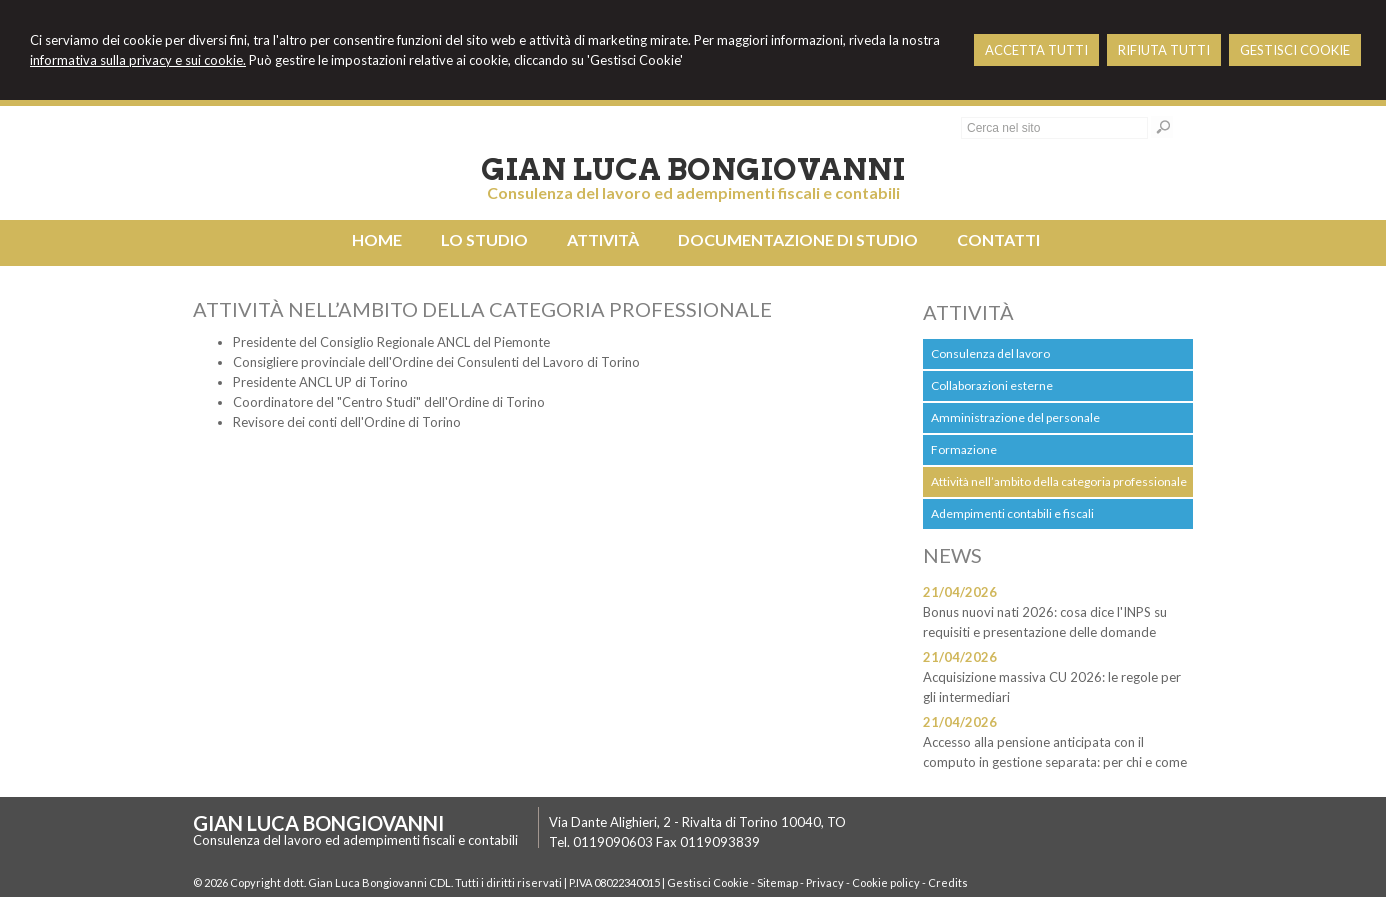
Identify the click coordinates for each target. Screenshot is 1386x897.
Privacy (825, 882)
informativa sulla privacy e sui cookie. (138, 60)
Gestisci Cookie (708, 882)
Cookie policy (886, 882)
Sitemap (777, 882)
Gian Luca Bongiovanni (693, 169)
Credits (948, 882)
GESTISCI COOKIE (1295, 50)
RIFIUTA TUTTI (1164, 50)
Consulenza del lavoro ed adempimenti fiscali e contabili (693, 192)
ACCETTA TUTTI (1036, 50)
